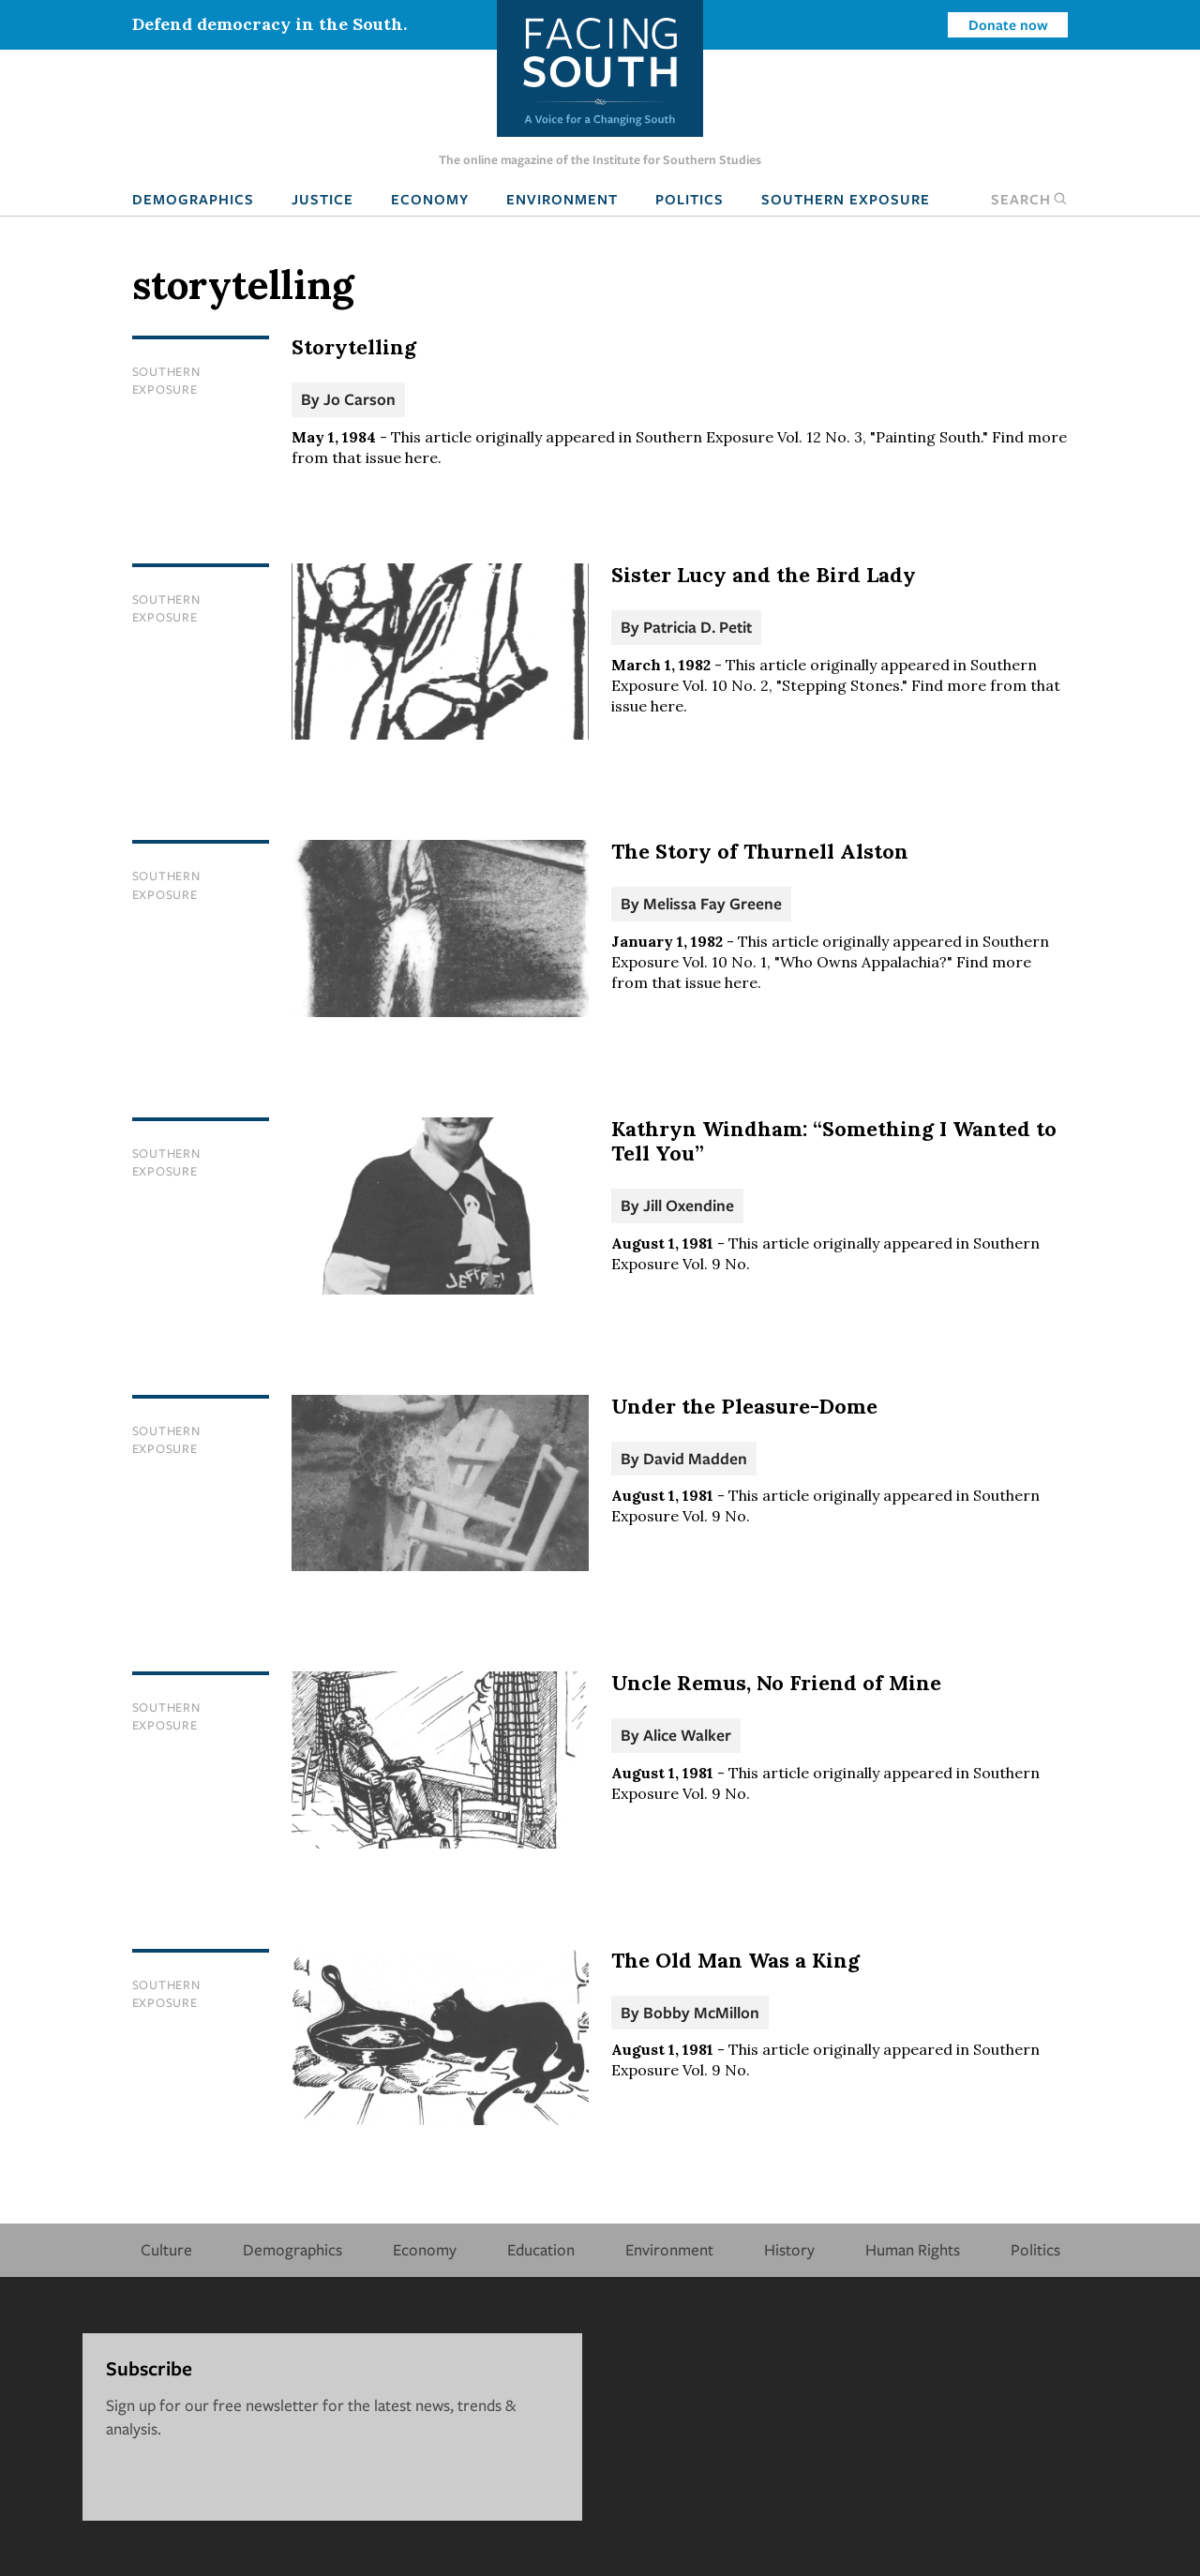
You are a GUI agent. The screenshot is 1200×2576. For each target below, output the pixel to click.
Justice (322, 198)
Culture (166, 2249)
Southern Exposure (845, 198)
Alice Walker (687, 1734)
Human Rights (912, 2249)
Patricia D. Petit (697, 626)
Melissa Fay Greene (712, 903)
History (789, 2249)
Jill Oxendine (688, 1205)
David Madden (695, 1458)
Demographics (193, 198)
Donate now (1008, 24)
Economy (430, 198)
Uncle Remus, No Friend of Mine (776, 1683)
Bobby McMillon (701, 2012)
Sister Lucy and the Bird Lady (763, 575)
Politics (689, 198)
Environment (562, 198)
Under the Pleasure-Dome (744, 1406)
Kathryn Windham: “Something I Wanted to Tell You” (834, 1141)
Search (1029, 198)
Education (541, 2249)
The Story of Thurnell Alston (759, 851)
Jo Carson (359, 399)
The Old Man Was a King (735, 1960)
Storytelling (354, 347)
